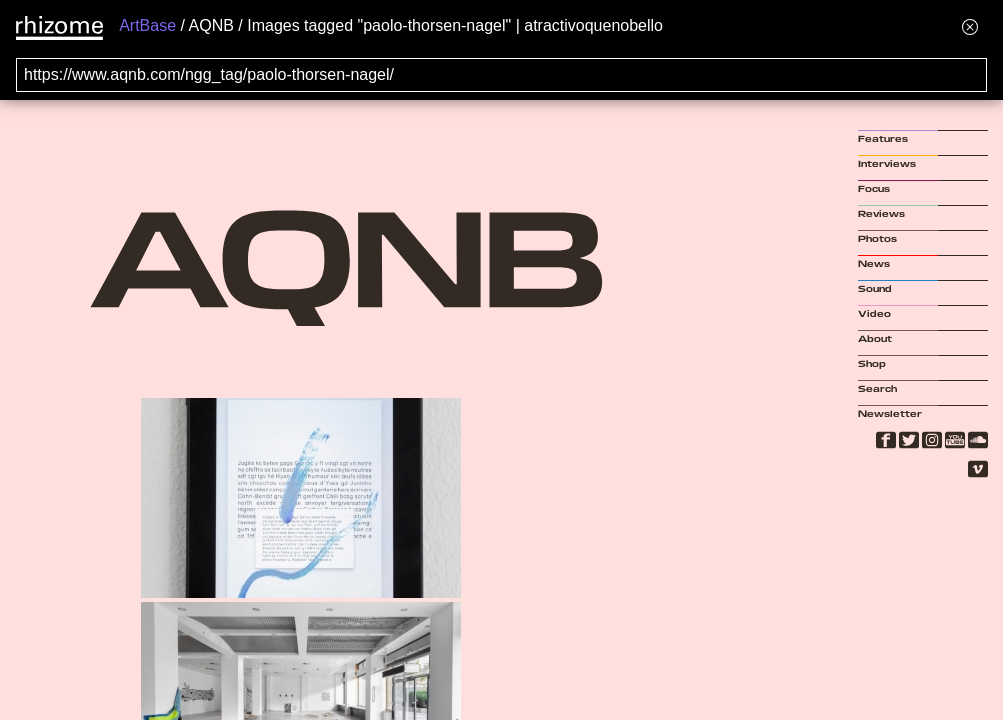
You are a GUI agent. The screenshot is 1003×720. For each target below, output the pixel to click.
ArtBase (147, 25)
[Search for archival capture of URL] (501, 75)
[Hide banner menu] (970, 26)
